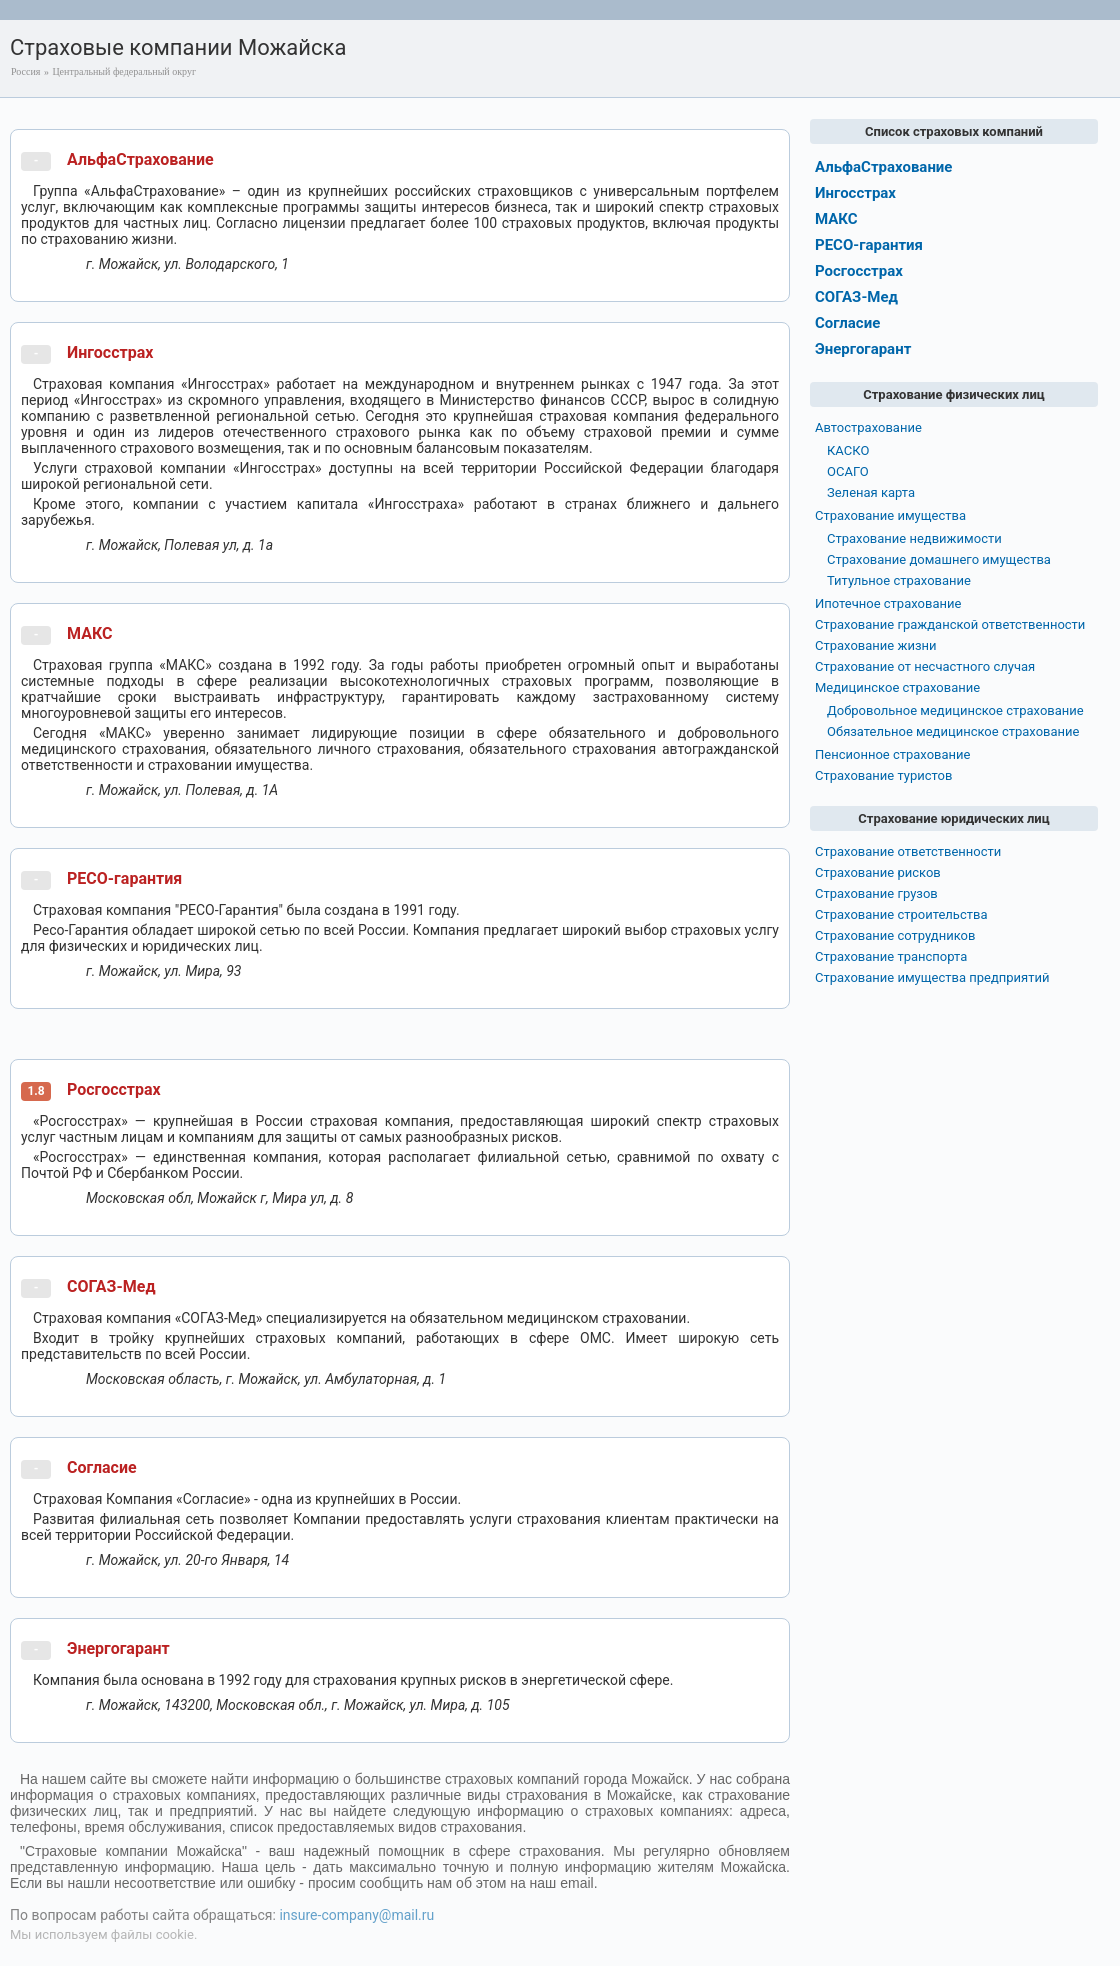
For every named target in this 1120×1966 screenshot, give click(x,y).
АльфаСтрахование (140, 159)
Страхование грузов (876, 893)
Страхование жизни (876, 645)
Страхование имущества (890, 515)
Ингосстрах (110, 352)
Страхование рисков (878, 872)
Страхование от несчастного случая (925, 666)
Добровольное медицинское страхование (955, 710)
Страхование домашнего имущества (939, 559)
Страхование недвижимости (914, 538)
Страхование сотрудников (895, 935)
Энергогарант (118, 1648)
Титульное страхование (899, 580)
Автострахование (868, 427)
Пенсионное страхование (892, 754)
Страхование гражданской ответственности (950, 624)
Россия (25, 71)
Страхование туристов (883, 775)
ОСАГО (848, 471)
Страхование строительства (901, 914)
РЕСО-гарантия (124, 878)
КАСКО (848, 450)
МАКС (89, 633)
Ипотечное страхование (888, 603)
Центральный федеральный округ (124, 71)
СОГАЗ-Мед (111, 1286)
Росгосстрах (114, 1089)
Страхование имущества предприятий (932, 977)
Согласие (102, 1467)
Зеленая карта (871, 492)
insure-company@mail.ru (356, 1915)
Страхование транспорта (891, 956)
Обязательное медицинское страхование (953, 731)
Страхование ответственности (908, 851)
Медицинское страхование (897, 687)
